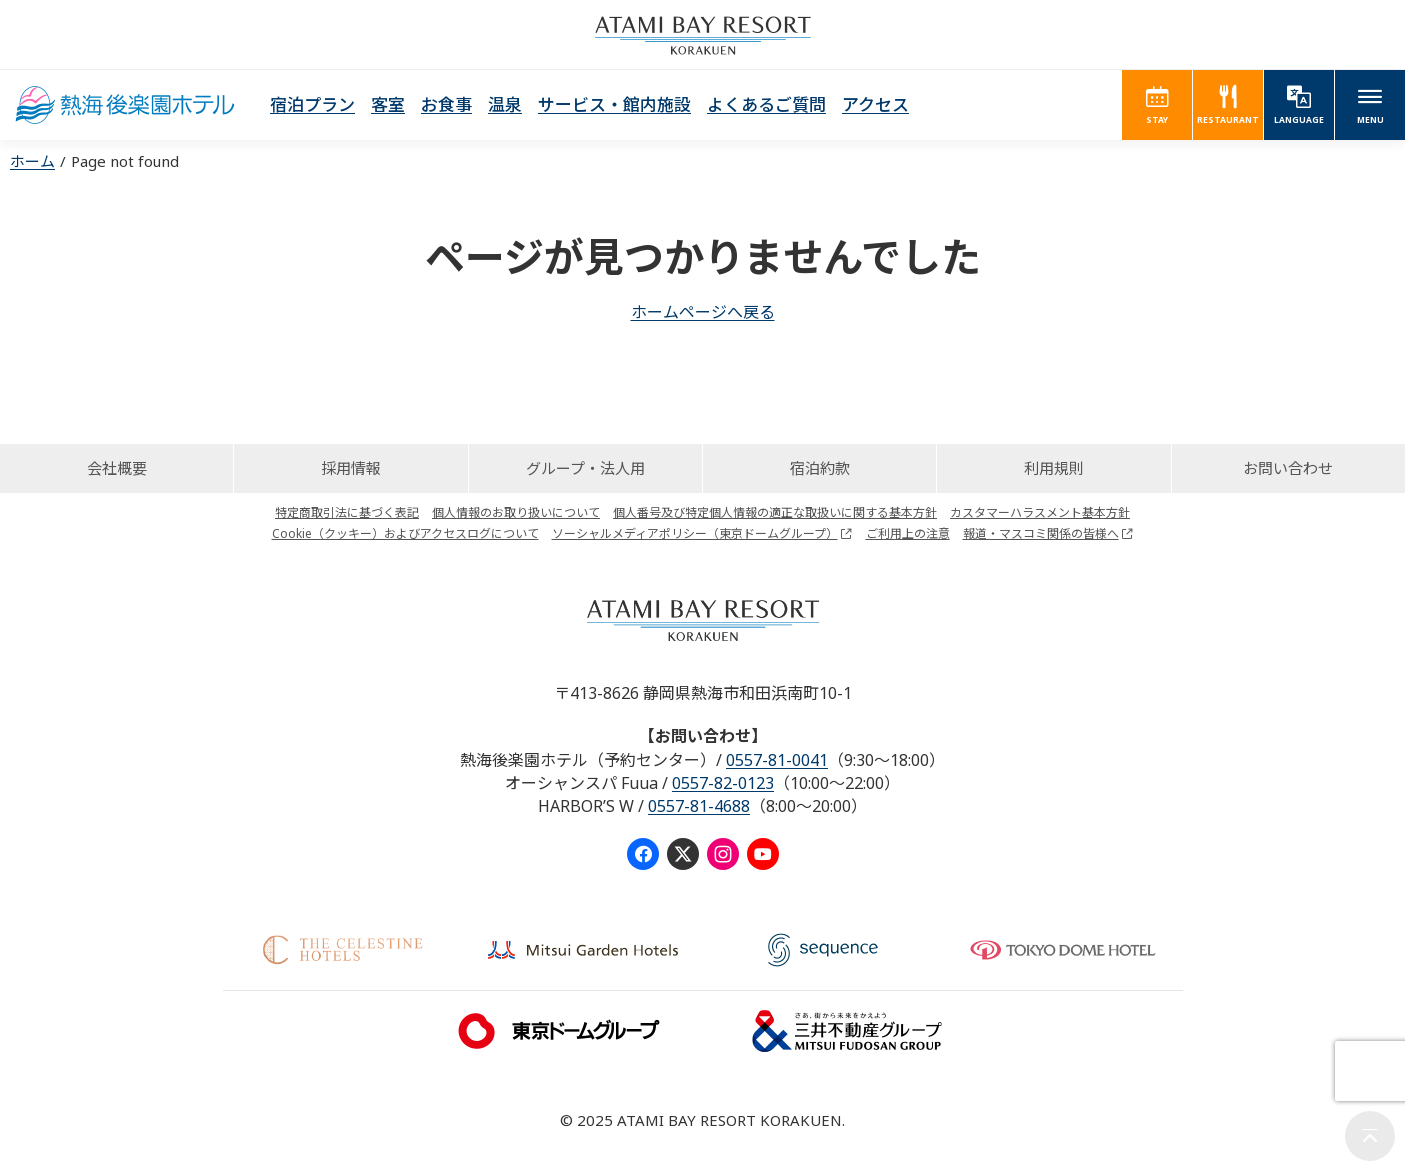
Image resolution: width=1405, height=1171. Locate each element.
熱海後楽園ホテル (125, 105)
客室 (388, 104)
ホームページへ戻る (703, 312)
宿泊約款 (820, 468)
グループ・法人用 (585, 468)
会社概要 (117, 468)
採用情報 (351, 468)
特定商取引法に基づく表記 (347, 512)
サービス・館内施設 (614, 104)
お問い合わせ (1288, 468)
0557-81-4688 (699, 806)
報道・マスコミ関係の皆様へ (1041, 533)
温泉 (505, 104)
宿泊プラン (312, 104)
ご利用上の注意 (908, 533)
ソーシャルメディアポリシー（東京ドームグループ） (695, 533)
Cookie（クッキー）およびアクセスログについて (405, 533)
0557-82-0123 (723, 783)
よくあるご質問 (766, 104)
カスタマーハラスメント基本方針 (1040, 512)
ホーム (32, 161)
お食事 (446, 104)
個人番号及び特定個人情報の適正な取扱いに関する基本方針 (775, 512)
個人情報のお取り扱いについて (516, 512)
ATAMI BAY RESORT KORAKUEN (703, 35)
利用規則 (1054, 468)
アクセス (875, 104)
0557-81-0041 (777, 760)
